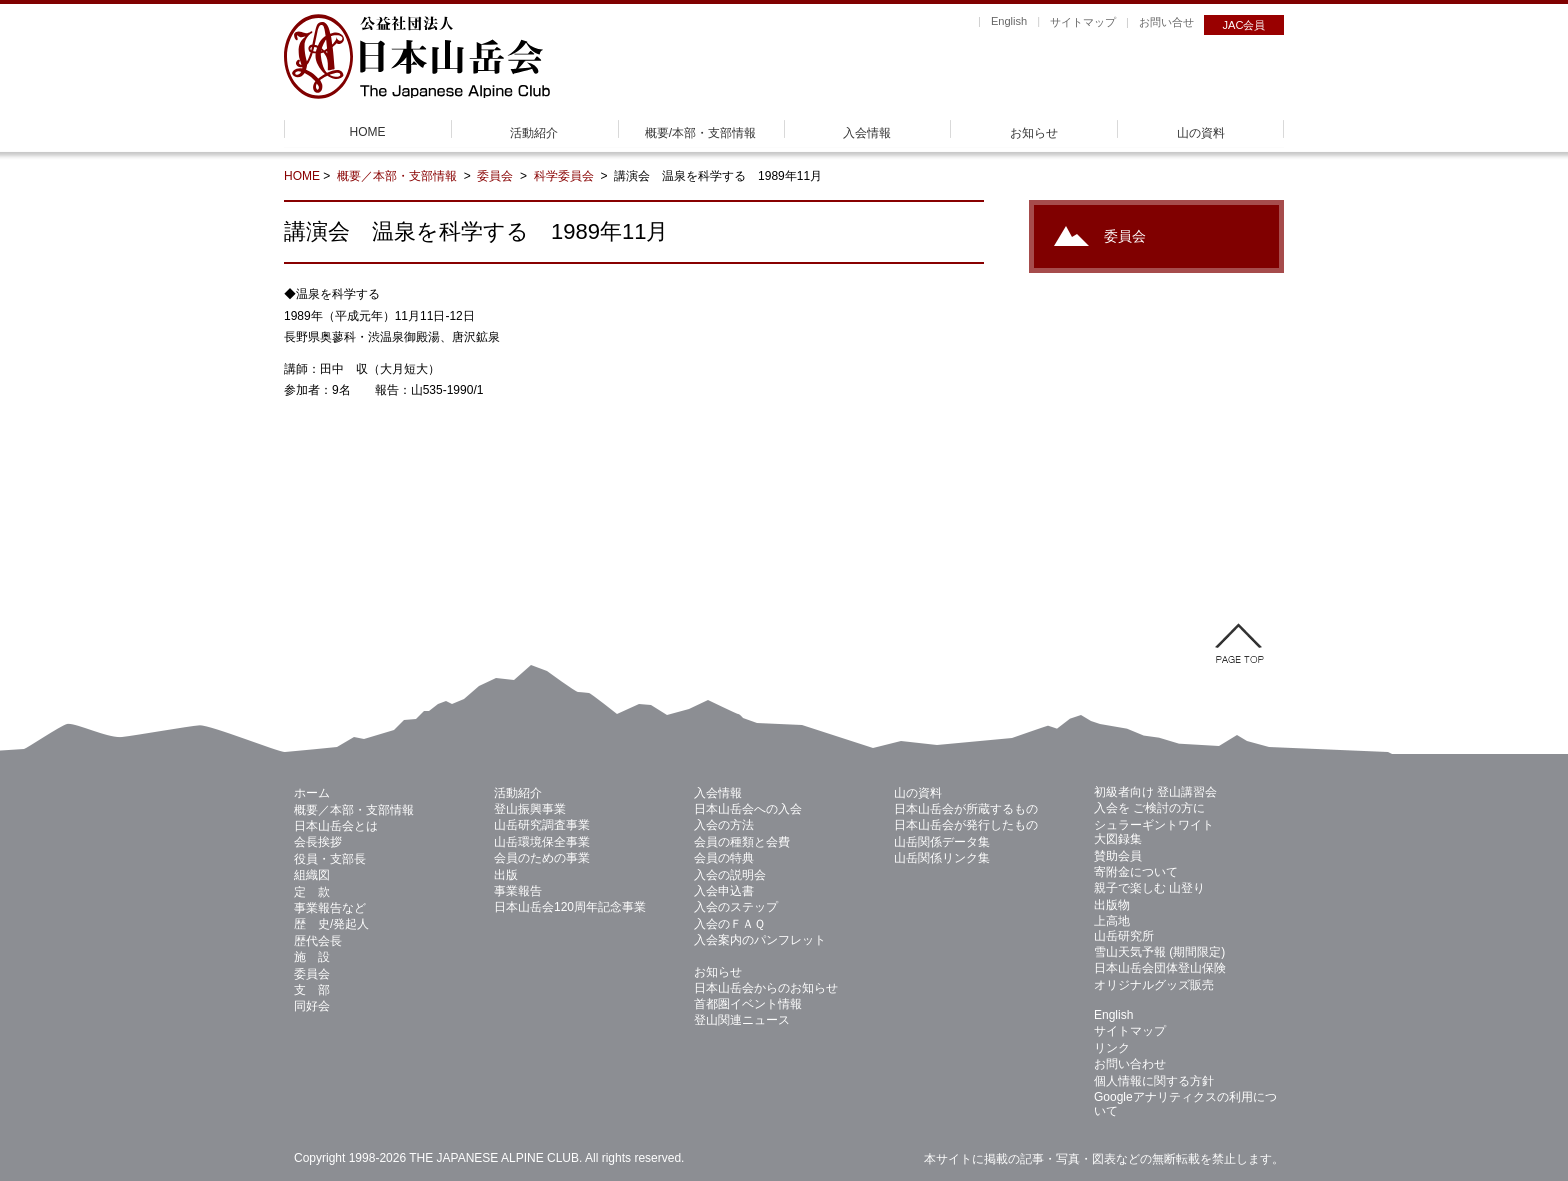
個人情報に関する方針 (1154, 1081)
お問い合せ (1166, 22)
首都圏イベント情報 (748, 1004)
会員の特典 (724, 858)
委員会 (496, 176)
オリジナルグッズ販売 (1154, 985)
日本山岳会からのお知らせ (766, 988)
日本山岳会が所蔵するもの (966, 809)
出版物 (1112, 905)
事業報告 (518, 891)
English (1009, 21)
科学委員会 (565, 176)
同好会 (312, 1006)
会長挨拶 (318, 842)
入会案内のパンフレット (760, 940)
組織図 (312, 875)
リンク (1112, 1048)
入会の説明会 (730, 875)
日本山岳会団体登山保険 (1160, 968)
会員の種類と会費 (742, 842)
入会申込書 (724, 891)
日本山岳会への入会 (748, 809)
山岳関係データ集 (942, 842)
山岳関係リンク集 (942, 858)
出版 (506, 875)
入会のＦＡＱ (729, 924)
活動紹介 (534, 133)
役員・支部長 (330, 859)
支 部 (312, 990)
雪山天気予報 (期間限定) (1159, 952)
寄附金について (1136, 872)
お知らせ (1034, 133)
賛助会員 (1118, 856)
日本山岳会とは (336, 826)
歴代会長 (318, 941)
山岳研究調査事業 (542, 825)
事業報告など (330, 908)
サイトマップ (1083, 22)
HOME (368, 132)
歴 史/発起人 (331, 924)
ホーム (312, 793)
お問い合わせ (1130, 1064)
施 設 (312, 957)
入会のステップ (736, 907)
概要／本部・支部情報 (398, 176)
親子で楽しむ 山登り (1149, 888)
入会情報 (867, 133)
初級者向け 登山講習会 (1155, 792)
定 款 (312, 892)
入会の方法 (724, 825)
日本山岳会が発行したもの (966, 825)
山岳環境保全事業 (542, 842)
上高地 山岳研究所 (1124, 928)
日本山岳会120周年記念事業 (570, 907)
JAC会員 (1244, 25)
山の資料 (1201, 133)
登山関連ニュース (742, 1020)
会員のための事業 (542, 858)
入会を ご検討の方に (1149, 808)
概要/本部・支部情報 (700, 133)
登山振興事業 (530, 809)
